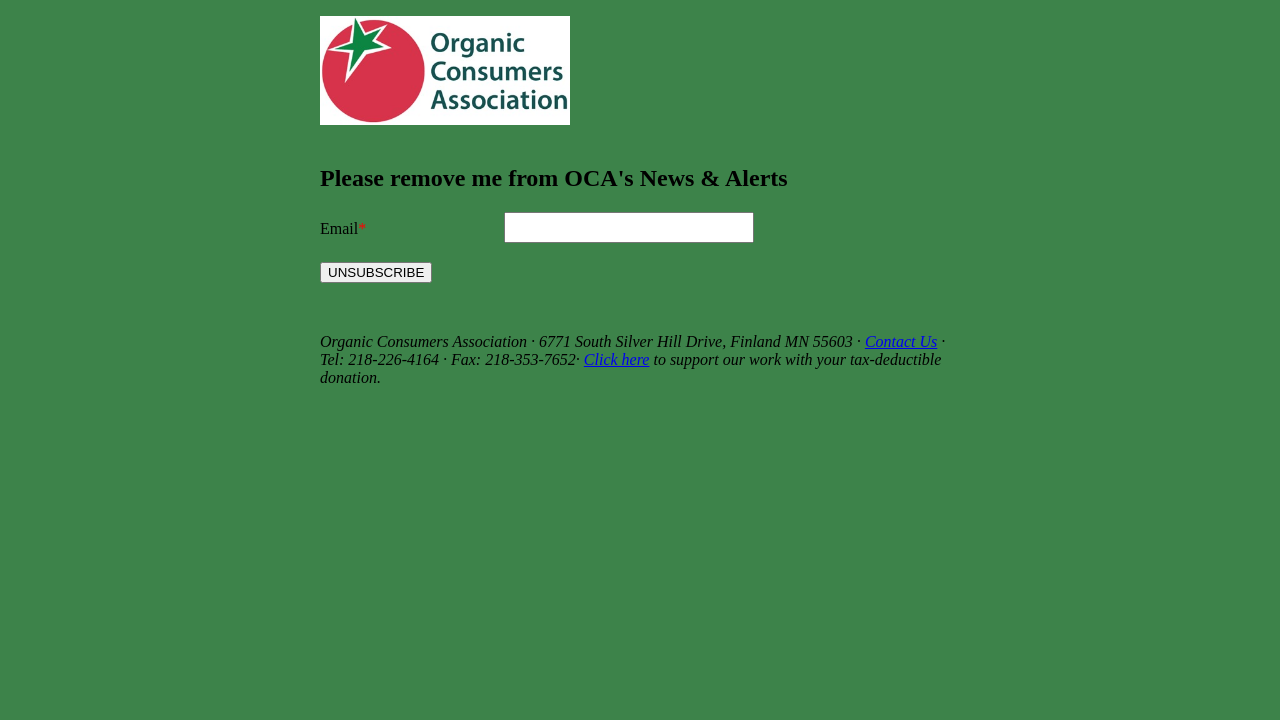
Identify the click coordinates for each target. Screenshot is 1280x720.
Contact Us (901, 341)
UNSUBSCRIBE (376, 272)
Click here (617, 359)
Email (339, 228)
